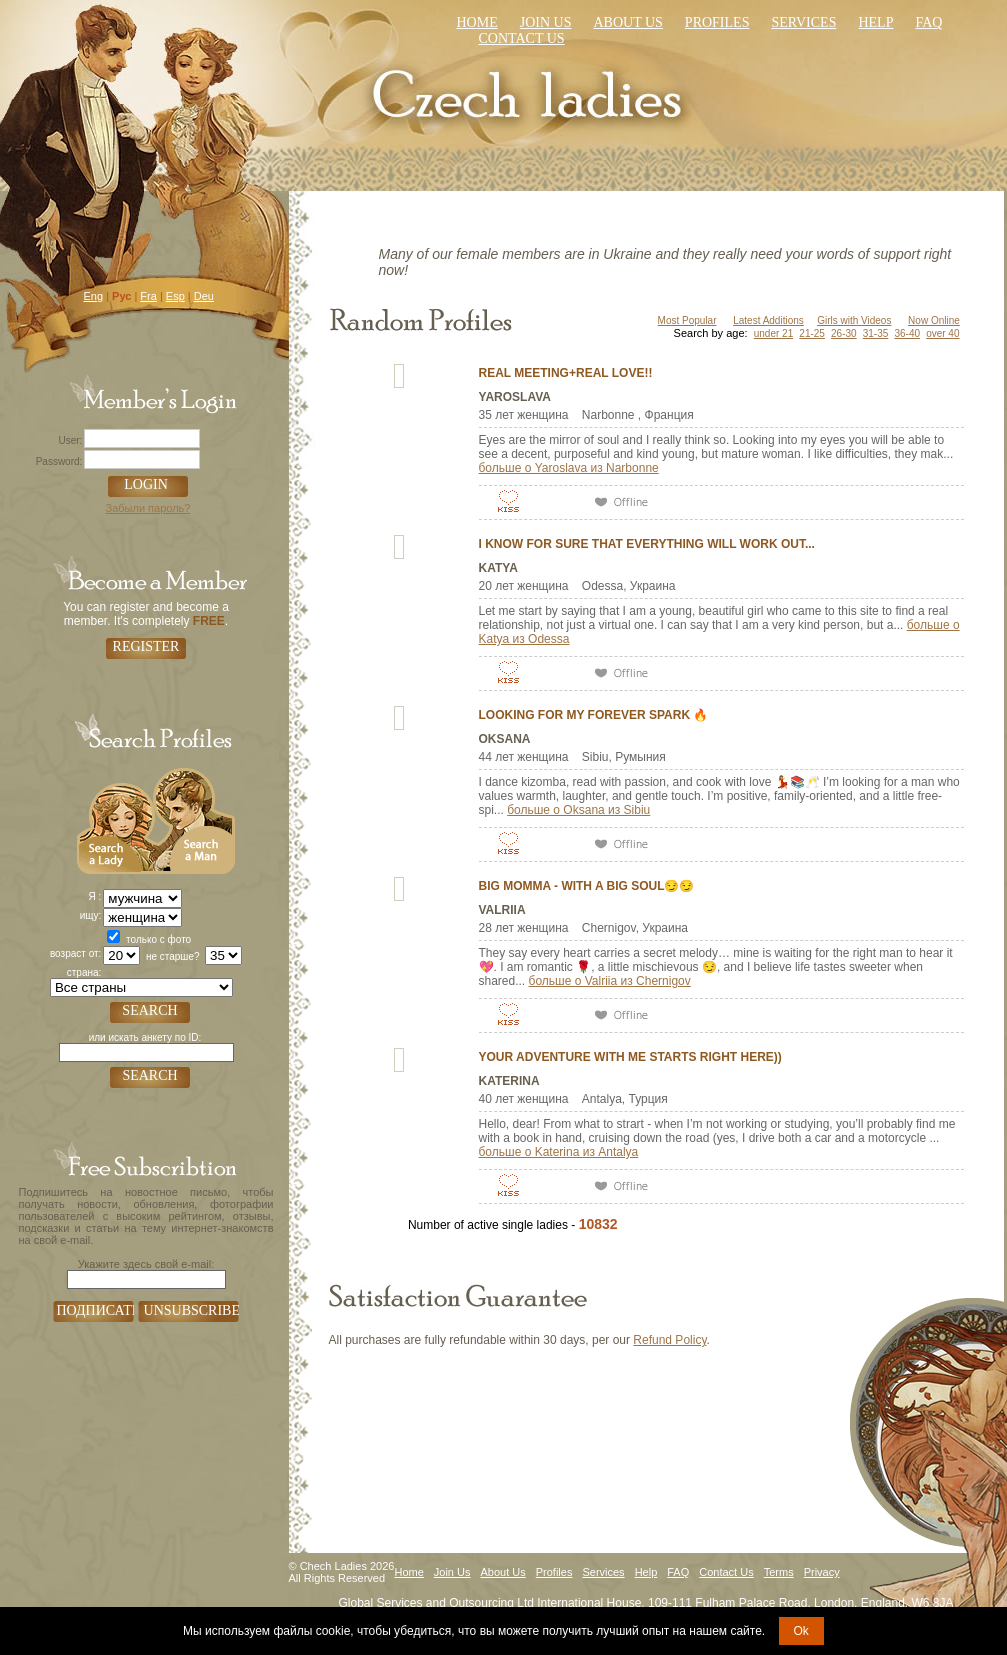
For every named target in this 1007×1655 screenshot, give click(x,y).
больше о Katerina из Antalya (559, 1152)
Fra (148, 296)
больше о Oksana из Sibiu (578, 810)
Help (875, 22)
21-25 (812, 333)
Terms (779, 1572)
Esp (175, 296)
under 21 (773, 333)
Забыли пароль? (148, 508)
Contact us (522, 38)
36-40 (907, 333)
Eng (94, 296)
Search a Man (194, 818)
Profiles (717, 22)
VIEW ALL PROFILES (759, 1221)
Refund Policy (669, 1340)
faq (928, 22)
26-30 (844, 333)
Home (477, 22)
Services (803, 22)
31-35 (876, 333)
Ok (801, 1631)
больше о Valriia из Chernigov (610, 981)
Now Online (934, 320)
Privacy (822, 1572)
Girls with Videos (854, 320)
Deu (204, 296)
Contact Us (726, 1572)
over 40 (942, 333)
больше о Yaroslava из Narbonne (569, 468)
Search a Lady (115, 818)
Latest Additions (768, 320)
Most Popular (687, 320)
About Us (627, 22)
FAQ (678, 1572)
